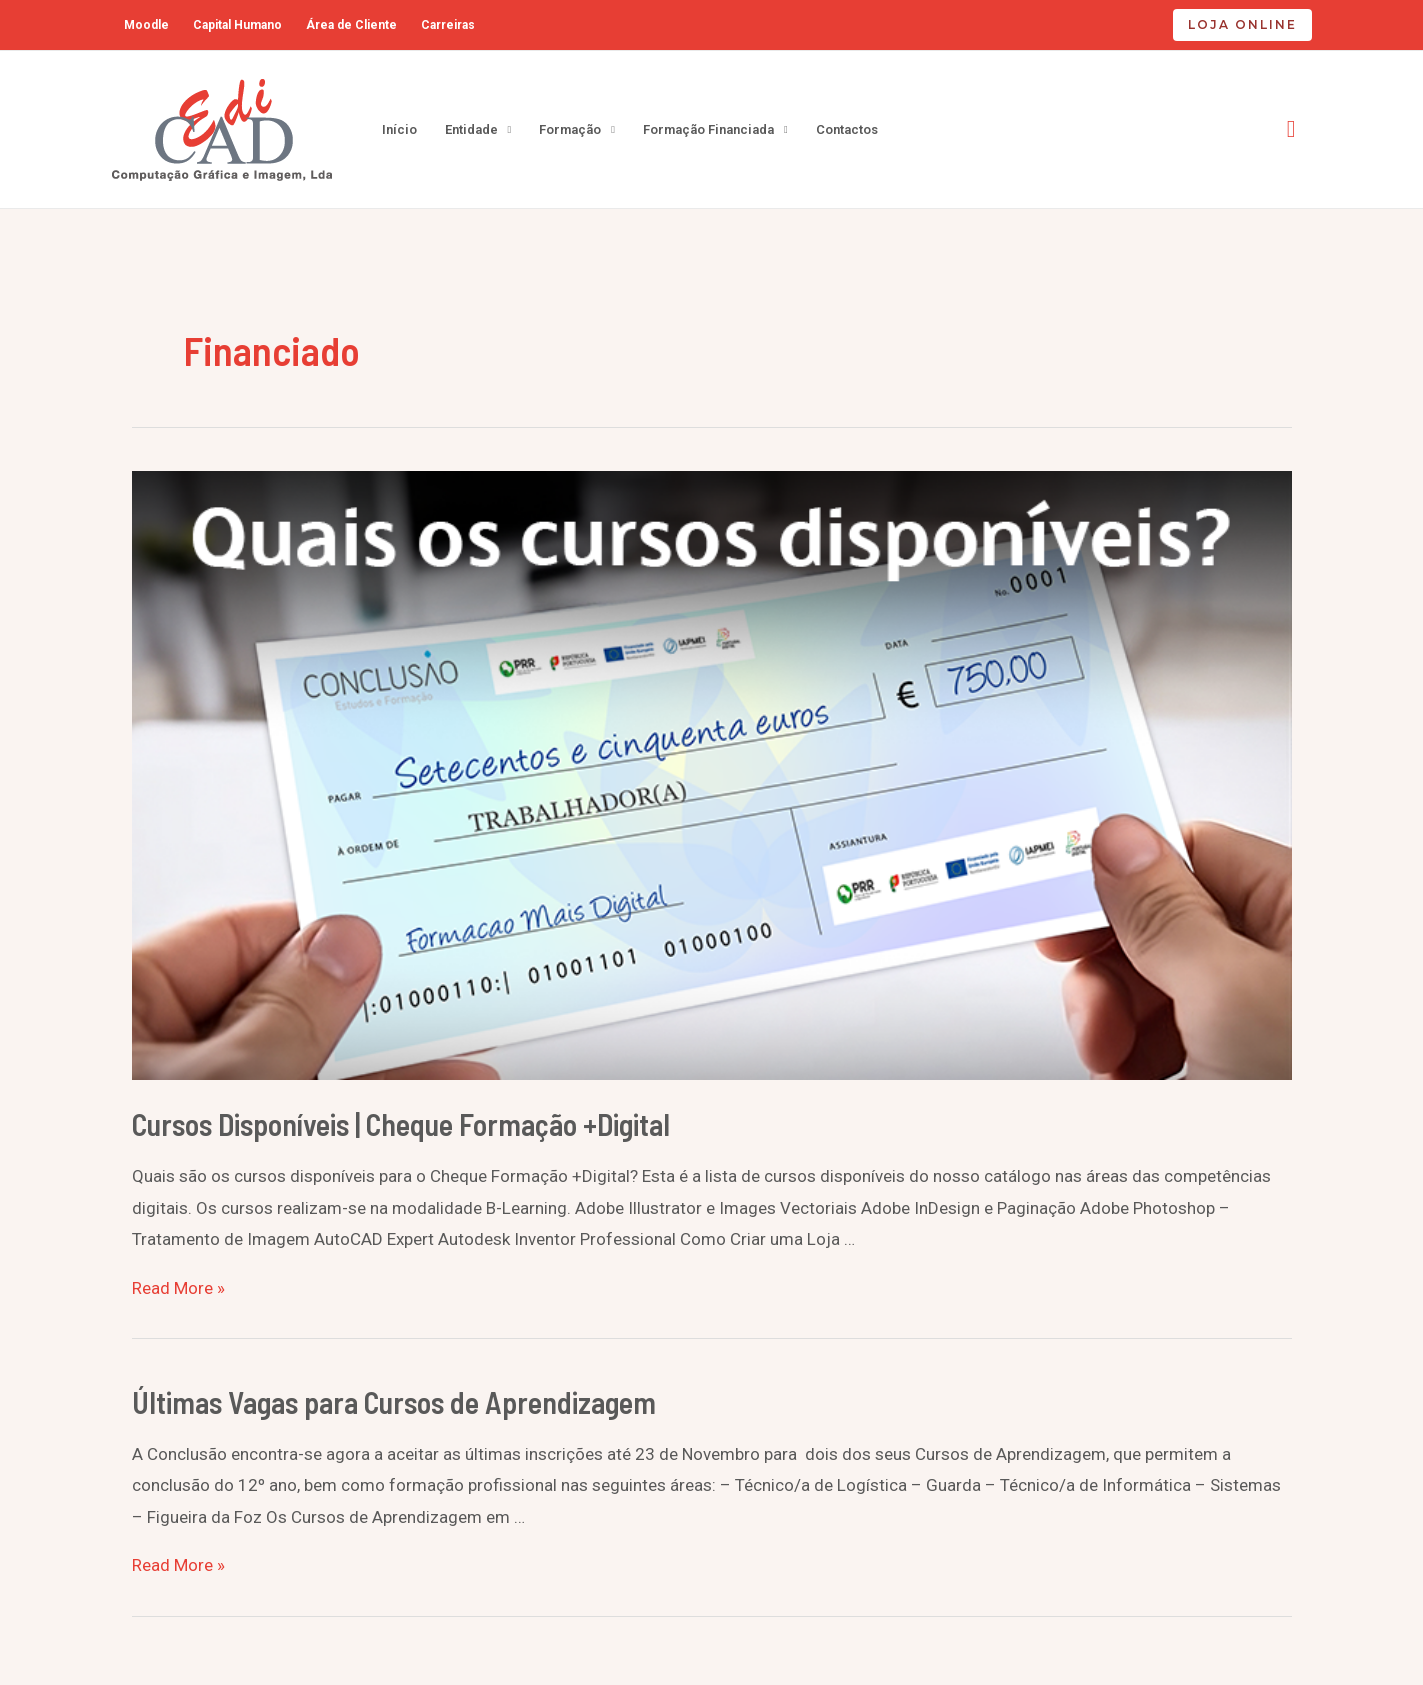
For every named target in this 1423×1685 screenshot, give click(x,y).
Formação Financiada (708, 129)
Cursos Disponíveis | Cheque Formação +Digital (401, 1124)
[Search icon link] (1291, 129)
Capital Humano (237, 25)
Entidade (471, 129)
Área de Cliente (351, 25)
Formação (570, 129)
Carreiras (448, 25)
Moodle (146, 25)
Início (399, 129)
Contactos (847, 129)
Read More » (178, 1288)
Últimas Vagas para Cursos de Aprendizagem (394, 1402)
